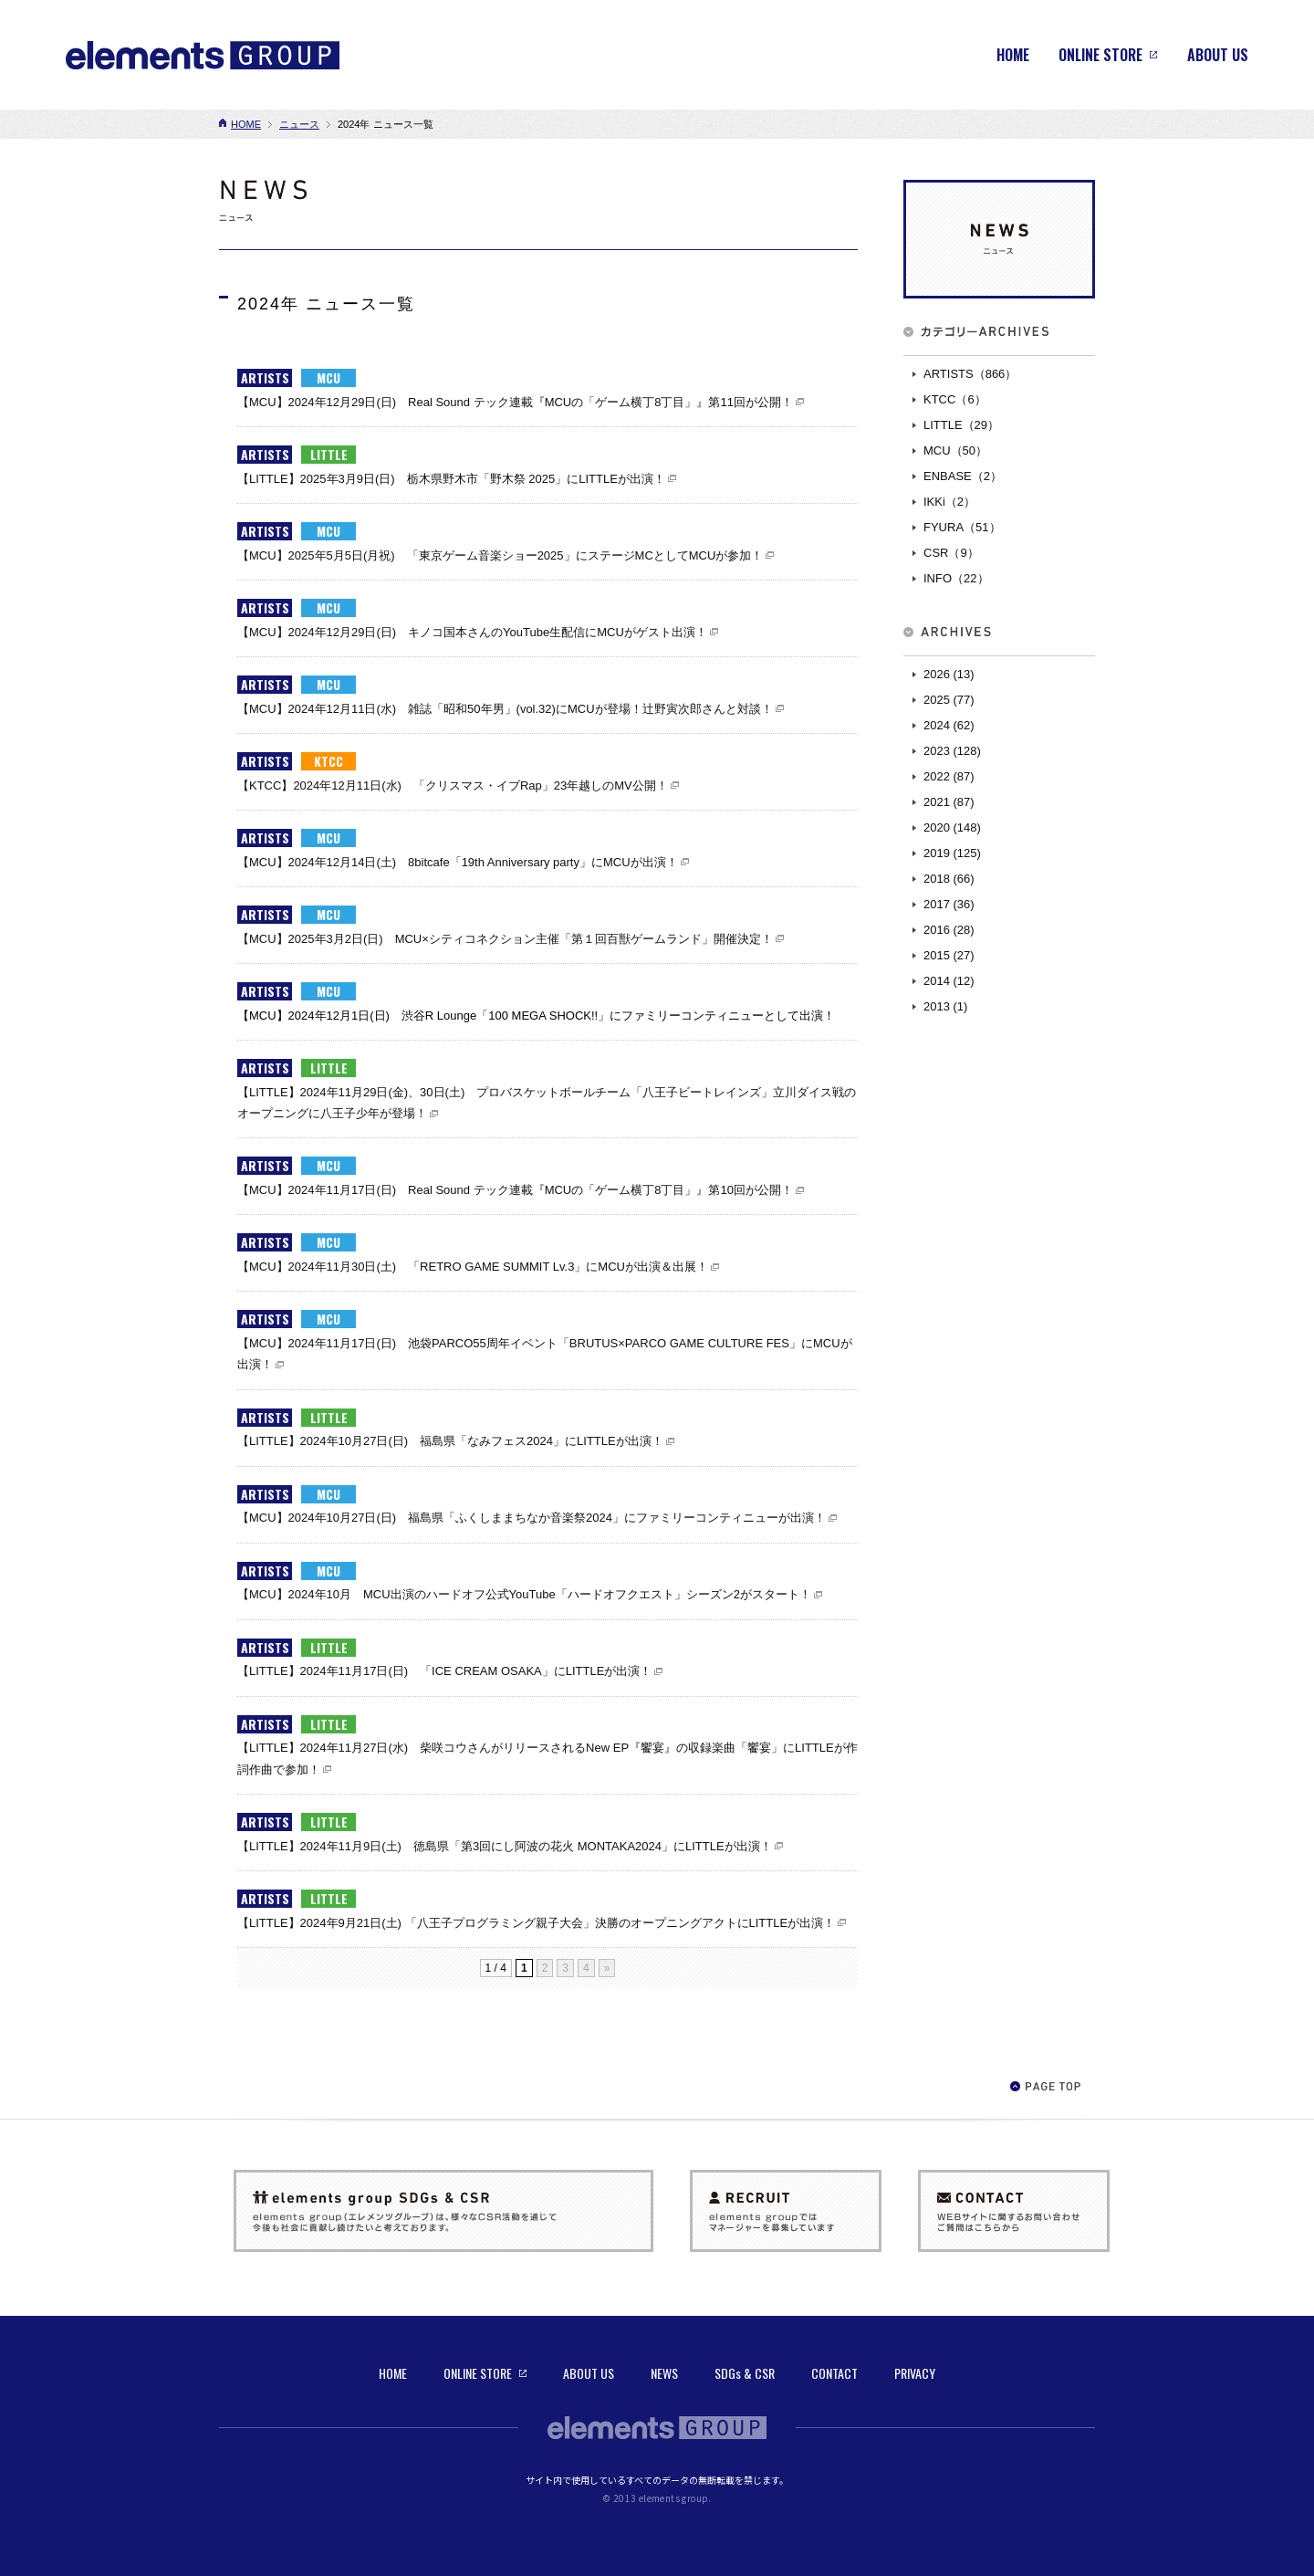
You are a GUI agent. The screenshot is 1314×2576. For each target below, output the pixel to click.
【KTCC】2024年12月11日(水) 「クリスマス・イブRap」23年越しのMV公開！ (452, 785)
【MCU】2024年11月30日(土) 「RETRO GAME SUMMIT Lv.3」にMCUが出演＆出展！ (472, 1266)
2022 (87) (949, 776)
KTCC (328, 761)
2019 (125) (952, 853)
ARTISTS (265, 378)
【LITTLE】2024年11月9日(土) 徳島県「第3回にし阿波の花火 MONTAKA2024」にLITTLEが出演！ (504, 1846)
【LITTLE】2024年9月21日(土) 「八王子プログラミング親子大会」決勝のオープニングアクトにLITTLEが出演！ (536, 1923)
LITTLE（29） (961, 425)
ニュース (299, 124)
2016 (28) (949, 930)
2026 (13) (949, 674)
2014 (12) (949, 981)
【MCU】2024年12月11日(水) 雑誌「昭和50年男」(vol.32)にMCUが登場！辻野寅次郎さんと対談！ (505, 709)
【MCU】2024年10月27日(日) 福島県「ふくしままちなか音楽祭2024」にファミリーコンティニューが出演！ (531, 1517)
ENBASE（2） (962, 476)
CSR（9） (951, 553)
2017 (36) (949, 904)
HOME (246, 124)
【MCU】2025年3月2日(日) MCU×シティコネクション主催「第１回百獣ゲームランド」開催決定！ (505, 939)
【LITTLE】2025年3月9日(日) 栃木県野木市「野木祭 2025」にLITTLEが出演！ (451, 479)
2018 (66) (949, 878)
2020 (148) (952, 827)
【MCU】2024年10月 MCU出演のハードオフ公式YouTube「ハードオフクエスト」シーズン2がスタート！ (524, 1594)
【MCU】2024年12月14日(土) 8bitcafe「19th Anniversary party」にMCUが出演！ (457, 862)
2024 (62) (949, 725)
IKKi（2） (949, 501)
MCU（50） (955, 450)
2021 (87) (949, 802)
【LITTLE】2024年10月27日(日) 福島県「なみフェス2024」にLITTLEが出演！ (450, 1441)
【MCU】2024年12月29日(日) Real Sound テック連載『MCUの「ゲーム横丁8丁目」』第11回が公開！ (515, 402)
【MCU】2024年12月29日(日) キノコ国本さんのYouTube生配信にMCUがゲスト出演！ (472, 632)
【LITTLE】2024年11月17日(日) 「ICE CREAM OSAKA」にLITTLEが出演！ (444, 1671)
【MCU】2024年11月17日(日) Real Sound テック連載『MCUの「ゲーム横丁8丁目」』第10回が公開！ (515, 1190)
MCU (328, 378)
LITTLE (329, 454)
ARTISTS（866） (970, 374)
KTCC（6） (954, 399)
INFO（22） (956, 578)
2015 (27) (949, 955)
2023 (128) (952, 751)
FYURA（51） (962, 527)
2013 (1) (945, 1006)
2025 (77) (949, 700)
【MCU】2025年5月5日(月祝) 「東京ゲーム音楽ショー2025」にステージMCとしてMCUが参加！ (500, 555)
